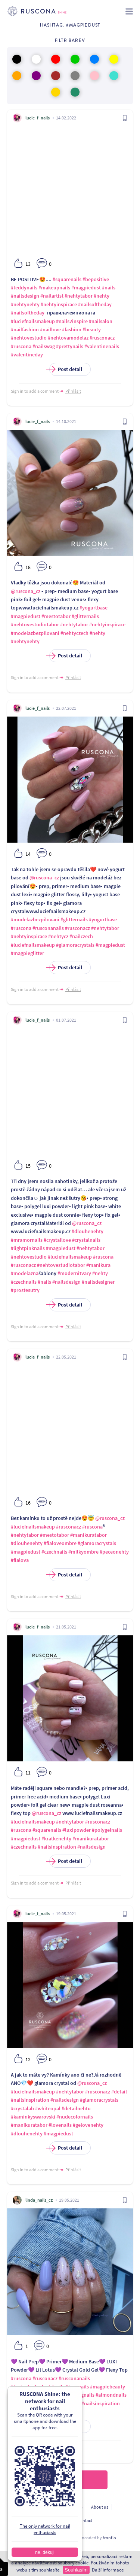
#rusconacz (102, 337)
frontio (109, 2537)
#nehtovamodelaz (68, 337)
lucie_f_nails (37, 118)
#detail (119, 2091)
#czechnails (24, 1281)
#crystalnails (86, 1240)
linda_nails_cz (39, 2200)
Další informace (108, 2570)
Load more (70, 2479)
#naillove (50, 329)
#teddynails (24, 287)
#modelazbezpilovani (35, 633)
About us (99, 2507)
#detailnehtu (76, 2108)
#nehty (101, 295)
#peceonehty (114, 1551)
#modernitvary (74, 1273)
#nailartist (51, 295)
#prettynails (69, 346)
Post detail (65, 369)
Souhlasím (76, 2570)
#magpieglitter (27, 953)
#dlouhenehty (87, 1231)
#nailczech (81, 936)
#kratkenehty (56, 1838)
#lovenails (60, 2125)
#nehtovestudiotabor (35, 624)
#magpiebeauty (107, 2386)
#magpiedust (86, 287)
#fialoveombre (60, 1543)
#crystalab (22, 2108)
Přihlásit (73, 391)
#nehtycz (58, 936)
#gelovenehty (88, 2125)
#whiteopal (47, 2108)
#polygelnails (107, 1830)
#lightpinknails (28, 1248)
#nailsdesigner (98, 1281)
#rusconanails (48, 928)
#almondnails (111, 2394)
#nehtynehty (25, 304)
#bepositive (96, 279)
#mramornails (27, 1240)
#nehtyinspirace (59, 304)
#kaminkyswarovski (33, 2116)
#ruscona (21, 346)
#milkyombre (83, 1551)
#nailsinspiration (57, 1846)
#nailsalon (100, 321)
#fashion (71, 329)
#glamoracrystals (75, 945)
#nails (108, 287)
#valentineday (27, 354)
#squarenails (67, 279)
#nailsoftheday (95, 304)
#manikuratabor (88, 1535)
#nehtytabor (79, 295)
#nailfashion (25, 329)
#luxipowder (76, 1830)
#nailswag (43, 346)
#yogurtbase (94, 607)
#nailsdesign (25, 295)
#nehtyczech (74, 633)
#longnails (82, 2394)
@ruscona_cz (25, 591)
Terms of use (71, 2507)
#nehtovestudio (29, 337)
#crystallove (57, 1240)
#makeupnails (54, 287)
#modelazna (24, 1273)
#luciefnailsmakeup (33, 321)
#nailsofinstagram (60, 2403)
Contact (84, 2520)
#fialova (20, 1560)
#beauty (92, 329)
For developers (54, 2520)
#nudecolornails (74, 2116)
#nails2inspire (72, 321)
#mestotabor (56, 616)
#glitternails (85, 616)
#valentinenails (101, 346)
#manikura (98, 1265)
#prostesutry (25, 1290)
